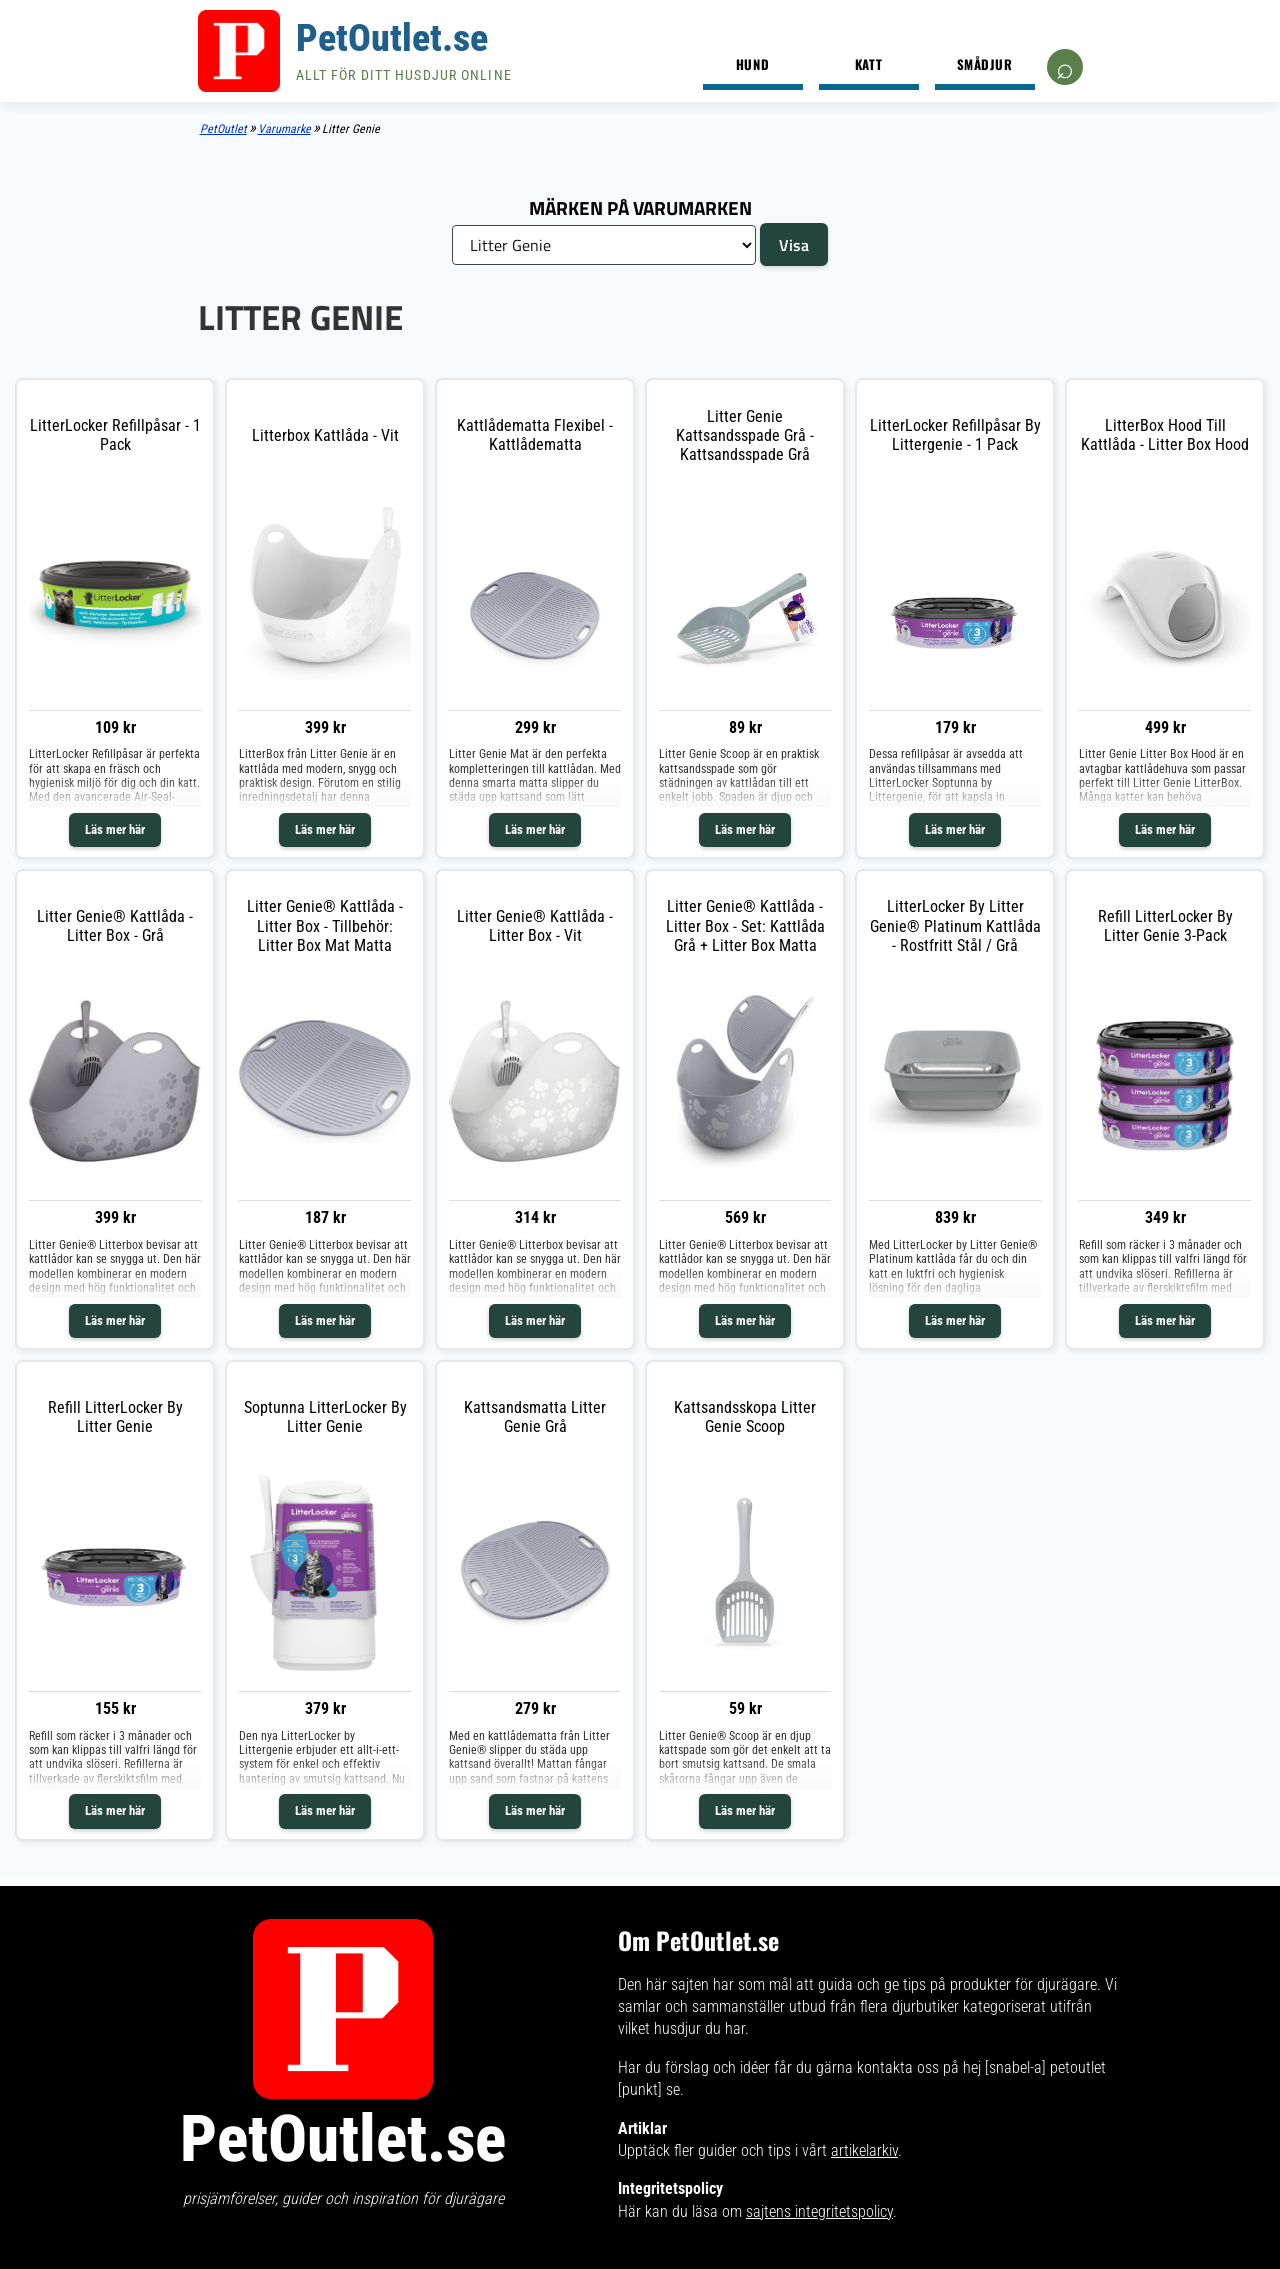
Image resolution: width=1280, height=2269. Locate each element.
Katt (868, 64)
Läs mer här (115, 829)
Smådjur (985, 64)
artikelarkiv (864, 2150)
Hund (752, 64)
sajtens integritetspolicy (819, 2211)
